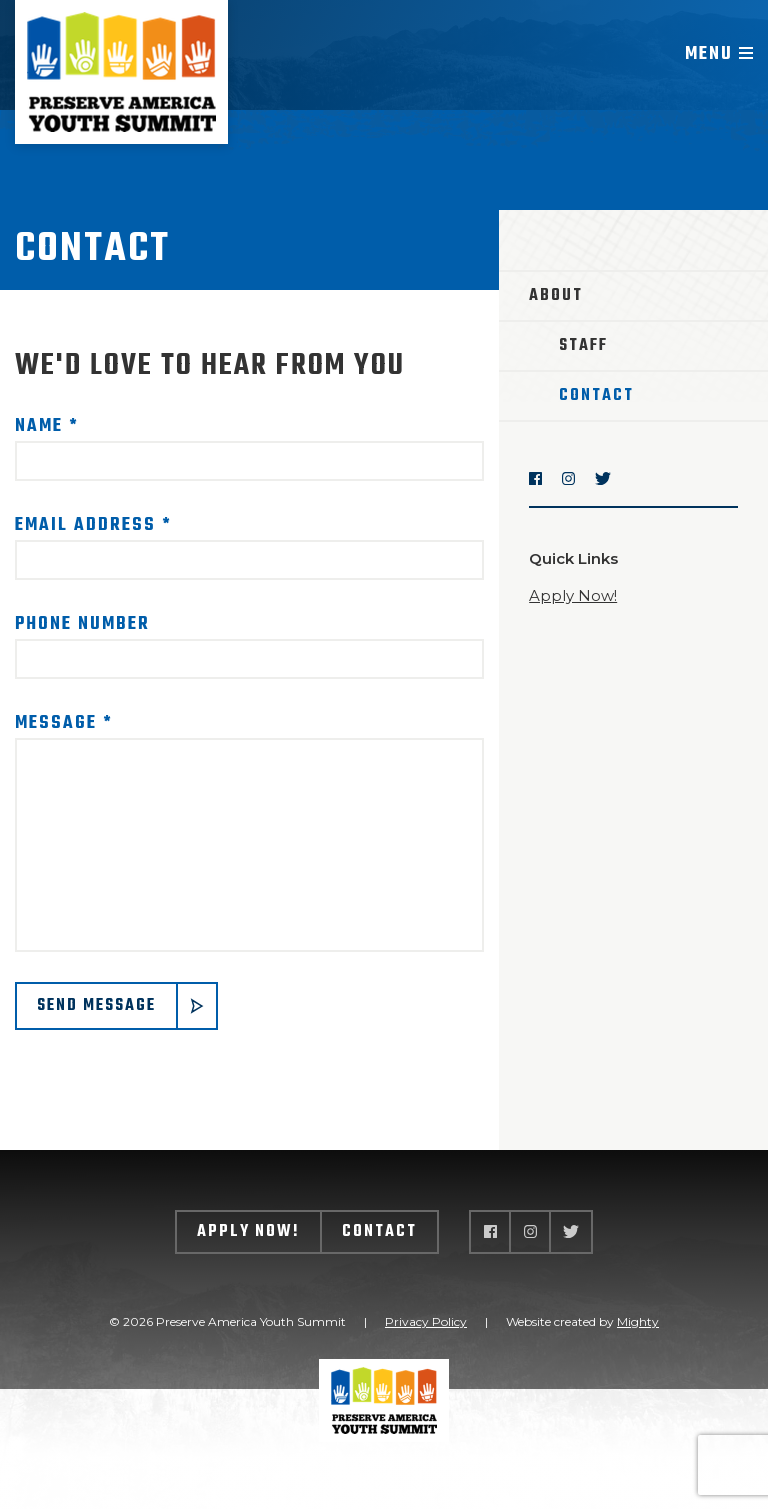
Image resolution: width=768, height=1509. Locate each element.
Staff (583, 346)
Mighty (638, 1321)
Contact (596, 396)
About (556, 296)
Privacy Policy (426, 1321)
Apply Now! (573, 595)
